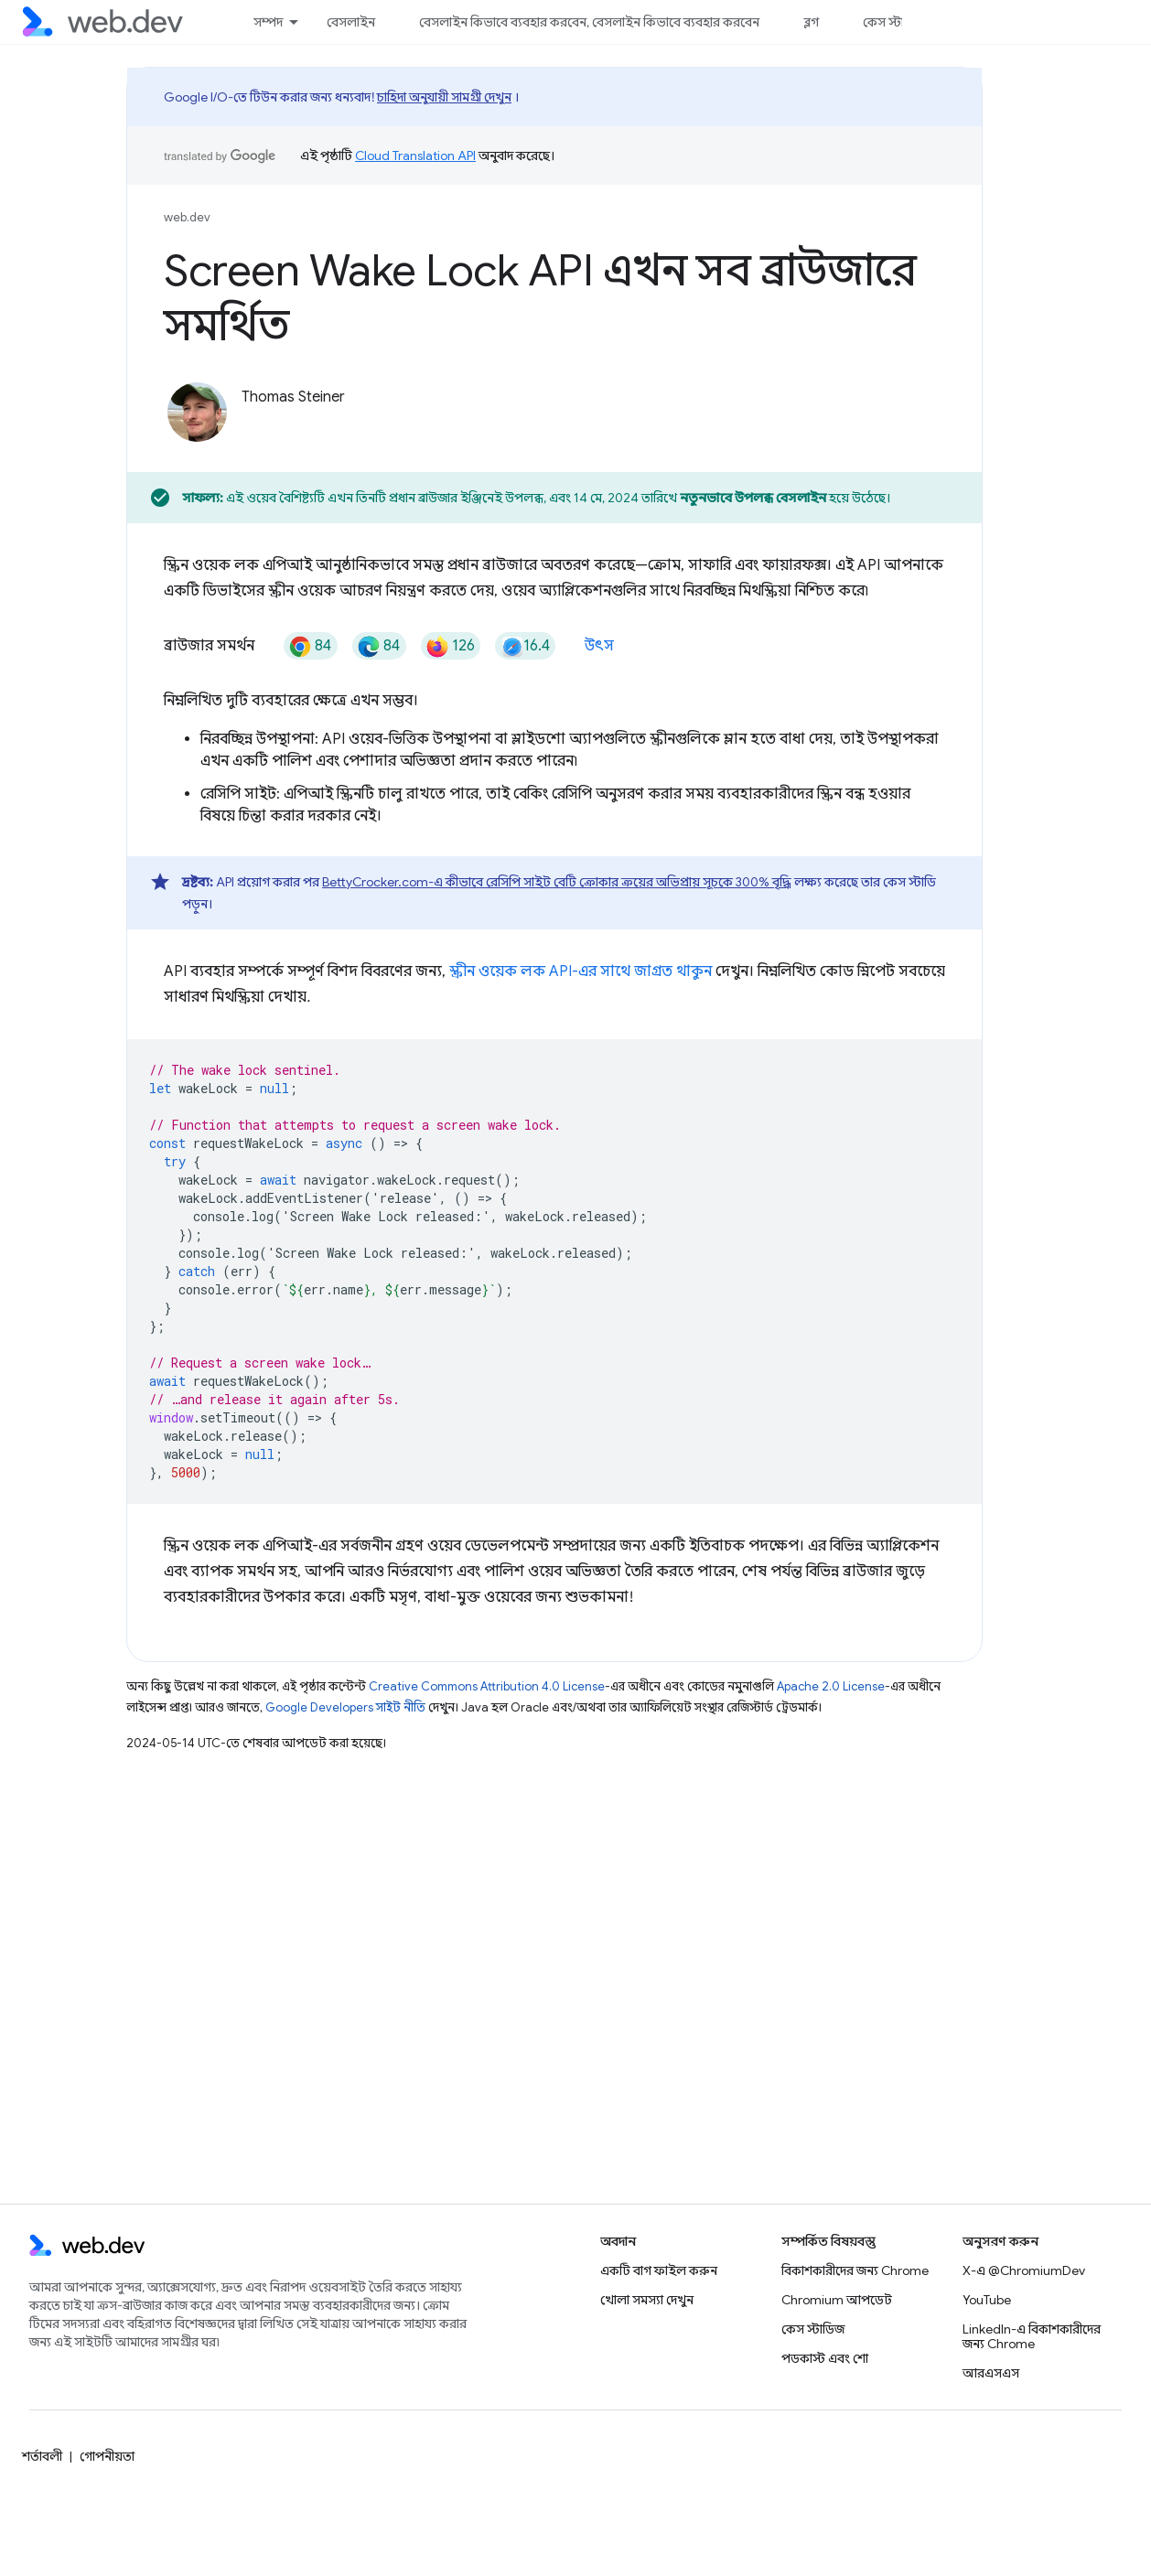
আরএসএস (991, 2373)
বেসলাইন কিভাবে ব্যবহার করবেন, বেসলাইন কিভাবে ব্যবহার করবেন (589, 22)
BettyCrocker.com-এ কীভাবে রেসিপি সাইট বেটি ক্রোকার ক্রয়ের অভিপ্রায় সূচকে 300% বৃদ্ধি (556, 882)
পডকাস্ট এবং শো (824, 2358)
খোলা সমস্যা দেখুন (647, 2300)
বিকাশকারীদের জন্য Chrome (855, 2270)
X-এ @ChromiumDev (1024, 2270)
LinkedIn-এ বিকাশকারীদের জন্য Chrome (1032, 2336)
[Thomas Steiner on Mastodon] (493, 428)
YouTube (987, 2300)
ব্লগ (811, 22)
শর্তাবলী (42, 2456)
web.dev (187, 217)
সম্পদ (268, 22)
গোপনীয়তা (107, 2456)
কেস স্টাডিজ (894, 22)
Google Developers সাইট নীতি (345, 1707)
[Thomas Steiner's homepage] (572, 428)
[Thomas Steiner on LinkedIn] (440, 428)
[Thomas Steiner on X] (252, 428)
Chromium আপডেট (836, 2300)
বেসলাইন (351, 22)
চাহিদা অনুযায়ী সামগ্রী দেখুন (444, 97)
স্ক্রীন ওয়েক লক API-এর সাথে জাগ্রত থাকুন (580, 971)
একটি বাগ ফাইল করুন (658, 2270)
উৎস (599, 646)
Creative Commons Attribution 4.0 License (487, 1686)
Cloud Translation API (415, 155)
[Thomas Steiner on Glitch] (387, 428)
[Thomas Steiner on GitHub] (334, 428)
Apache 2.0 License (831, 1686)
